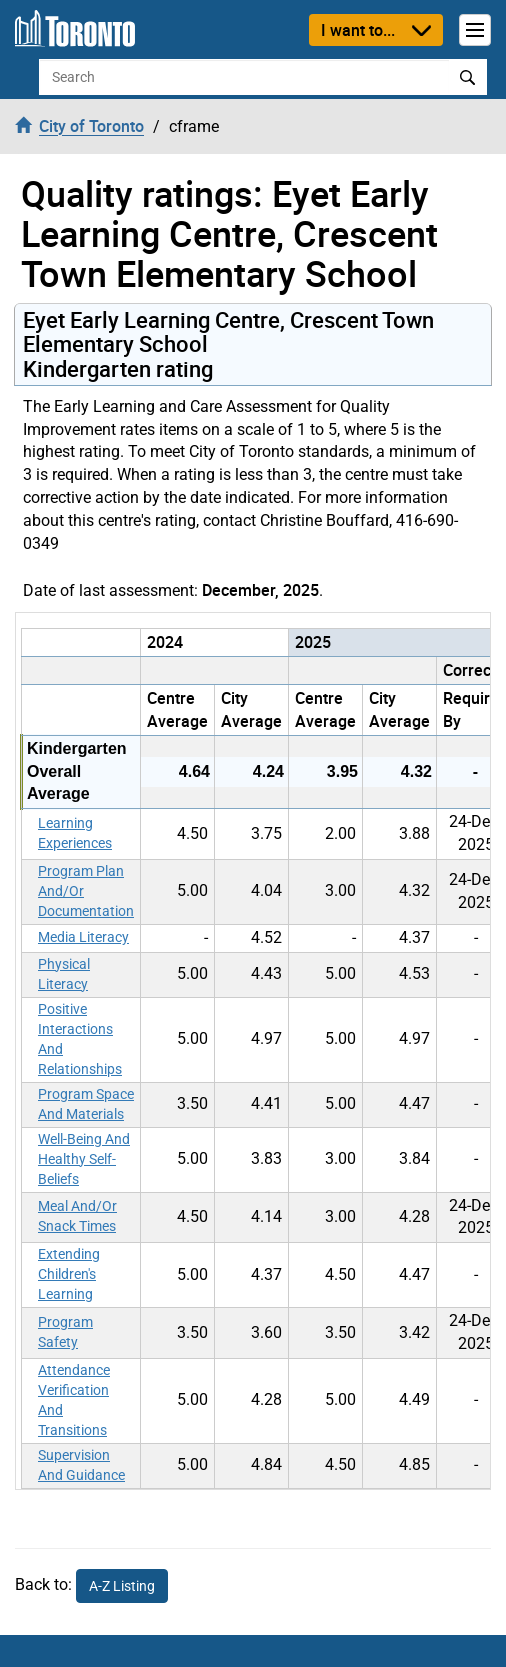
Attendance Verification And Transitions (74, 1400)
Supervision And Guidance (81, 1465)
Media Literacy (83, 937)
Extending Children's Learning (69, 1274)
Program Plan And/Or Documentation (86, 891)
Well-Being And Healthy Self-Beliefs (84, 1159)
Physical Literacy (64, 974)
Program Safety (65, 1332)
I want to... (358, 30)
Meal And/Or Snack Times (77, 1216)
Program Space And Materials (86, 1104)
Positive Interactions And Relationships (80, 1039)
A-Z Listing (122, 1586)
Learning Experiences (75, 833)
